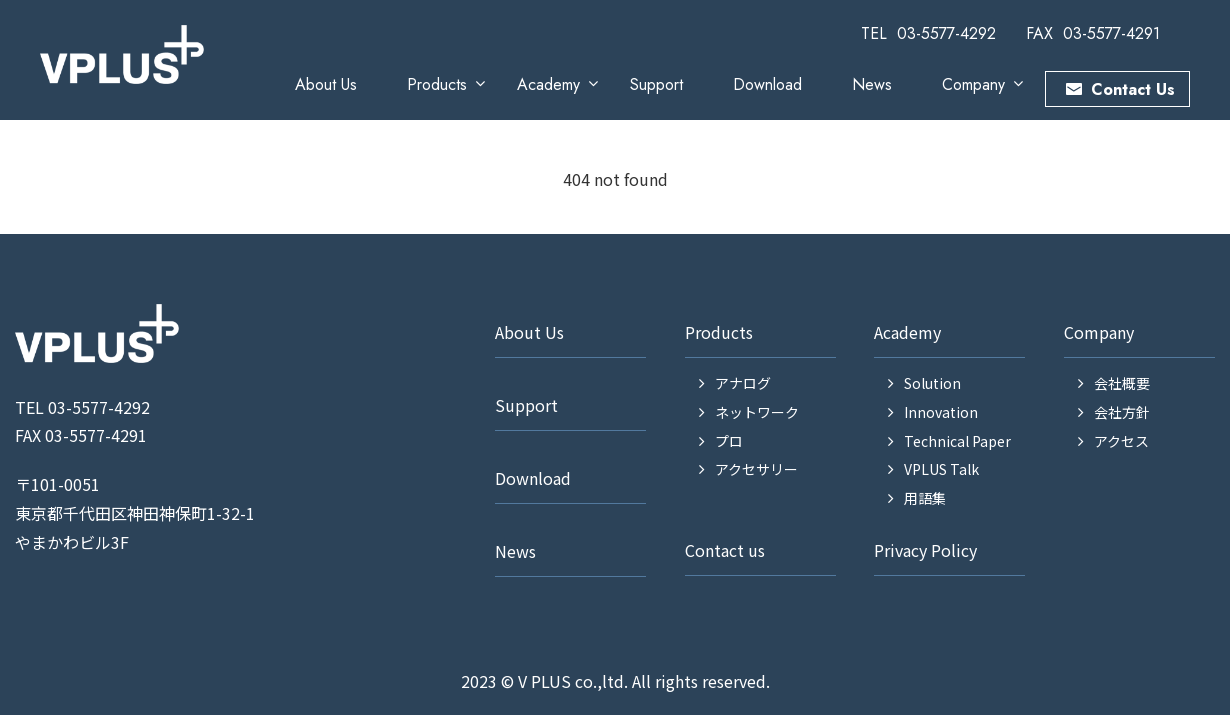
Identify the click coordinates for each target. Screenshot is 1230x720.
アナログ (743, 383)
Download (767, 84)
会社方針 (1122, 412)
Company (973, 84)
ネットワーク (757, 412)
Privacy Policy (925, 550)
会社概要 (1122, 383)
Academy (548, 84)
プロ (729, 441)
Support (656, 84)
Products (437, 84)
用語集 (925, 498)
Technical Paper (957, 441)
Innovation (941, 412)
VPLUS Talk (941, 469)
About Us (326, 84)
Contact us (725, 550)
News (872, 84)
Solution (932, 383)
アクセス (1121, 441)
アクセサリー (756, 469)
